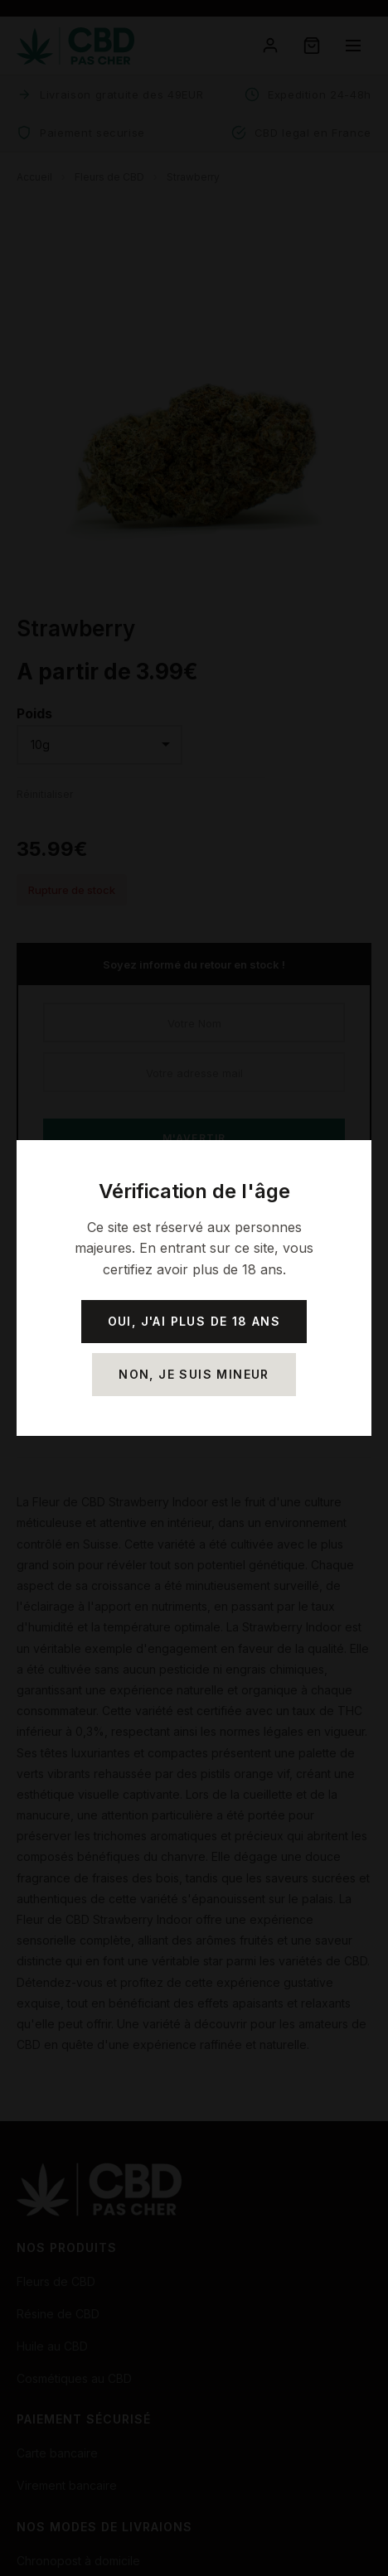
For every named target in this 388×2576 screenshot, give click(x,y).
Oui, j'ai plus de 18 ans (194, 1321)
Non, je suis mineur (194, 1374)
